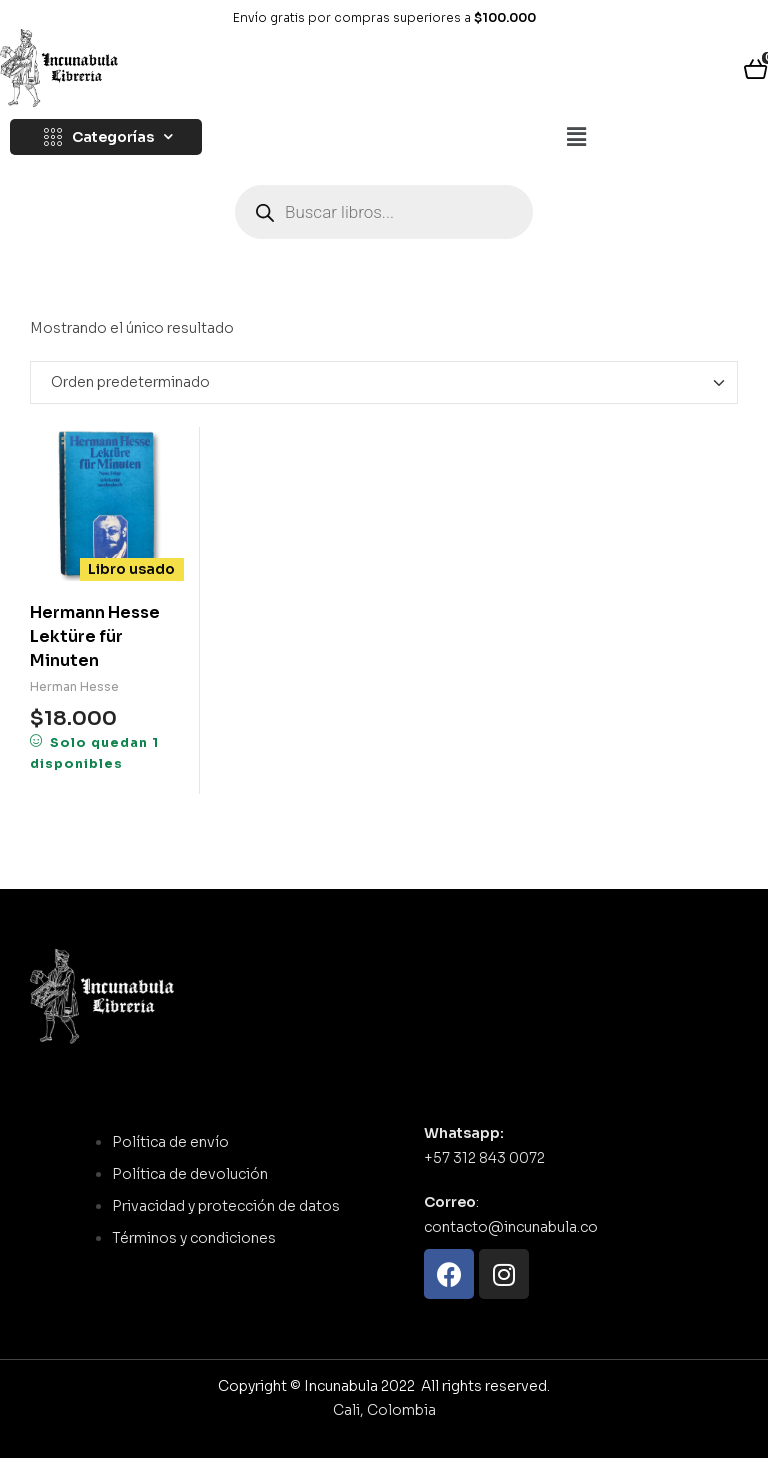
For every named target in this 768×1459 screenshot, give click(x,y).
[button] (576, 138)
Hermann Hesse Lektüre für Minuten (95, 636)
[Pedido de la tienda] (384, 383)
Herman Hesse (74, 686)
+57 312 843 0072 (484, 1158)
